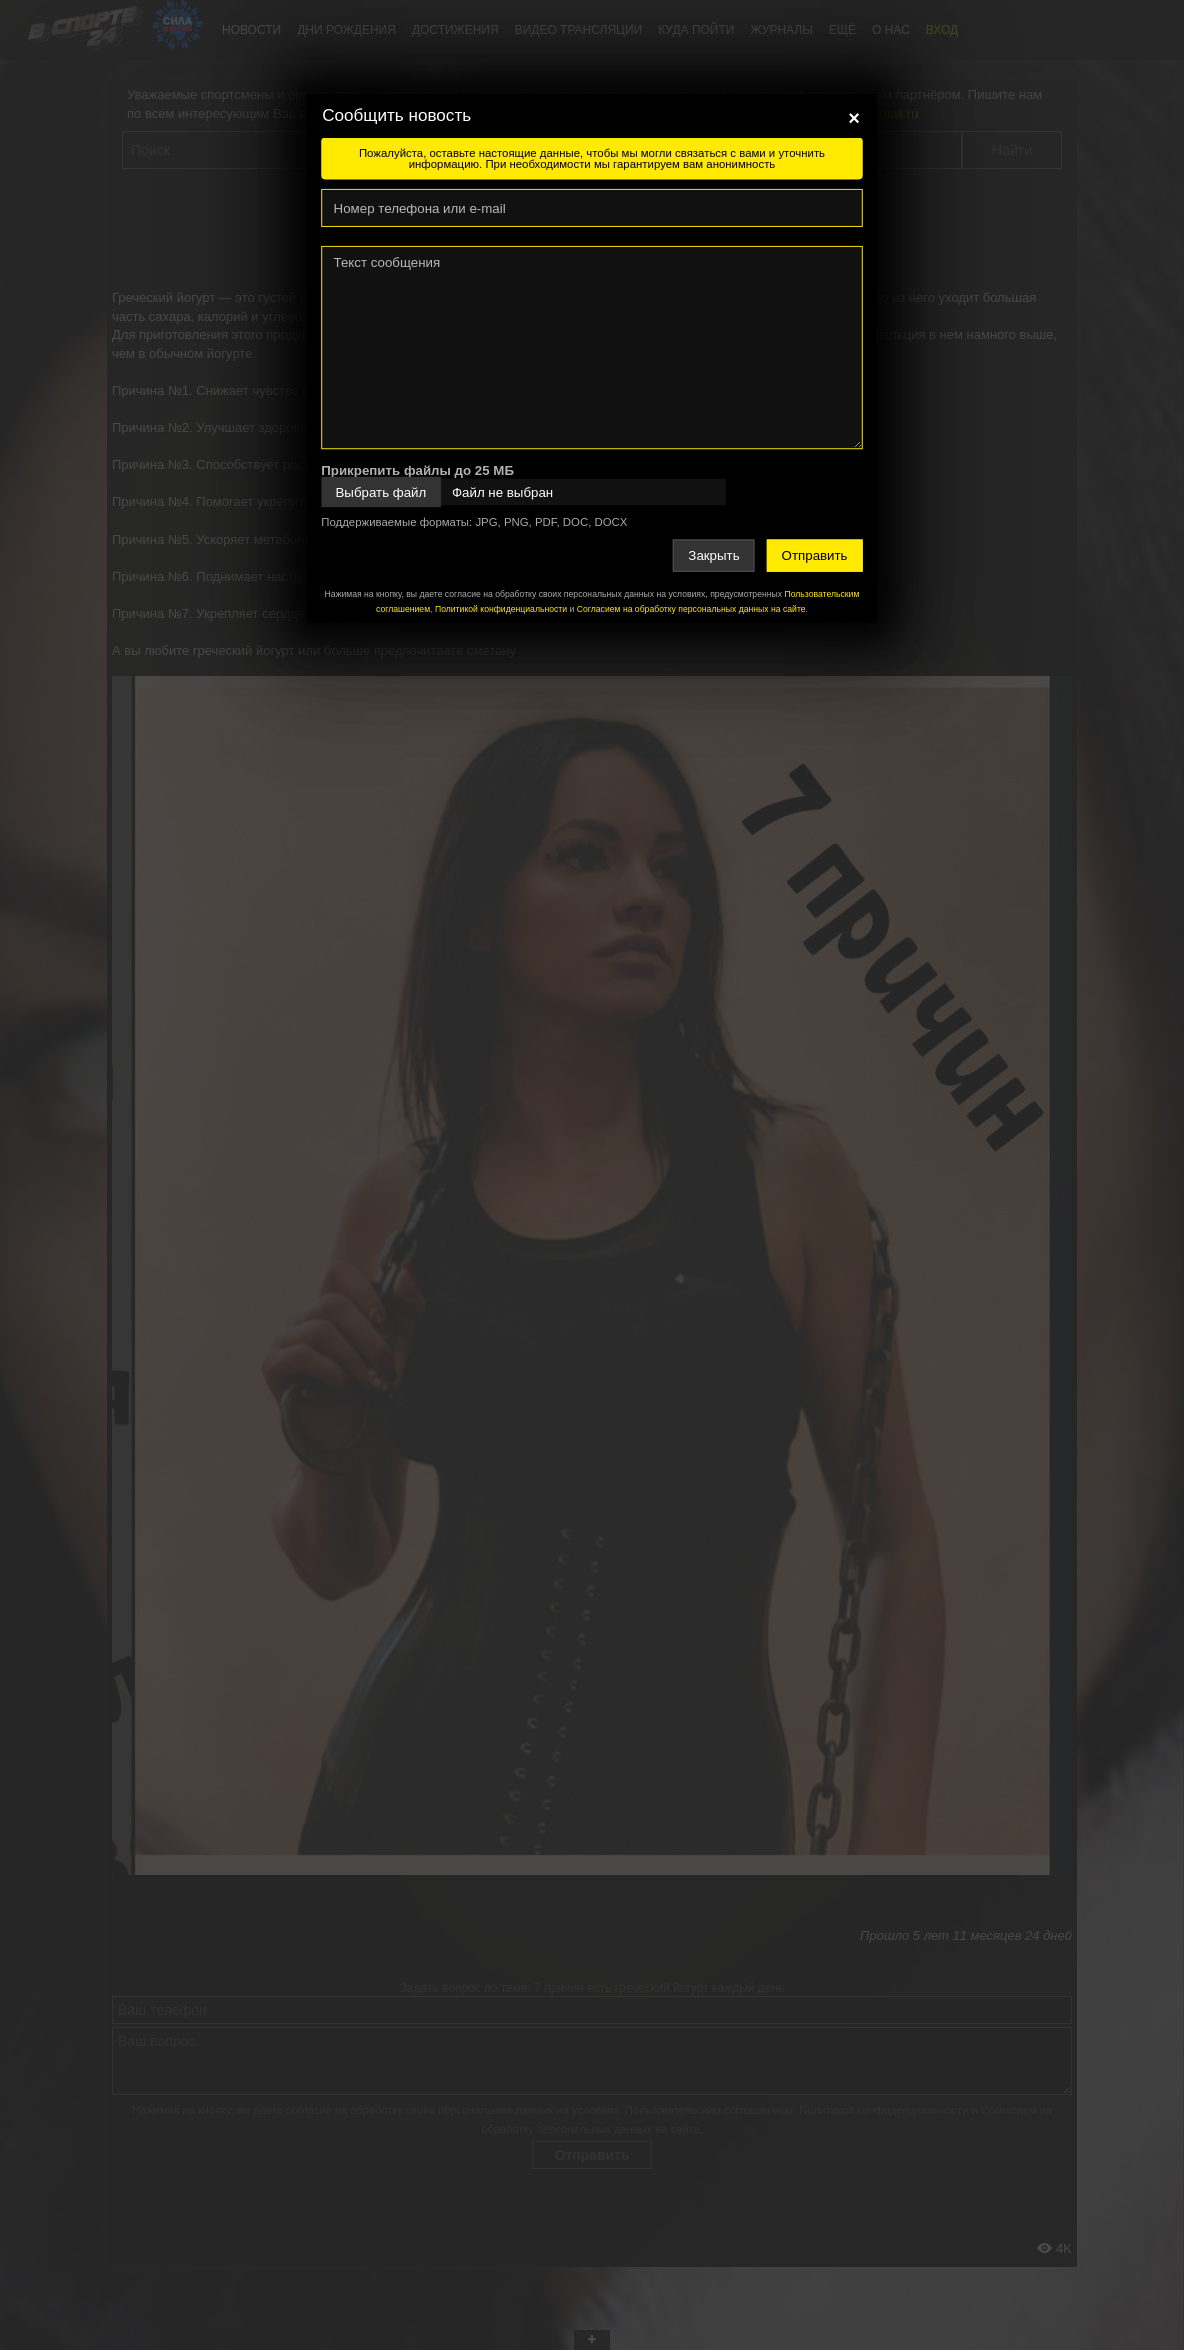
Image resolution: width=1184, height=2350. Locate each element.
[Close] (854, 118)
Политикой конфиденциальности (501, 609)
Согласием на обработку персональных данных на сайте (691, 609)
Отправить (815, 555)
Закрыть (713, 555)
